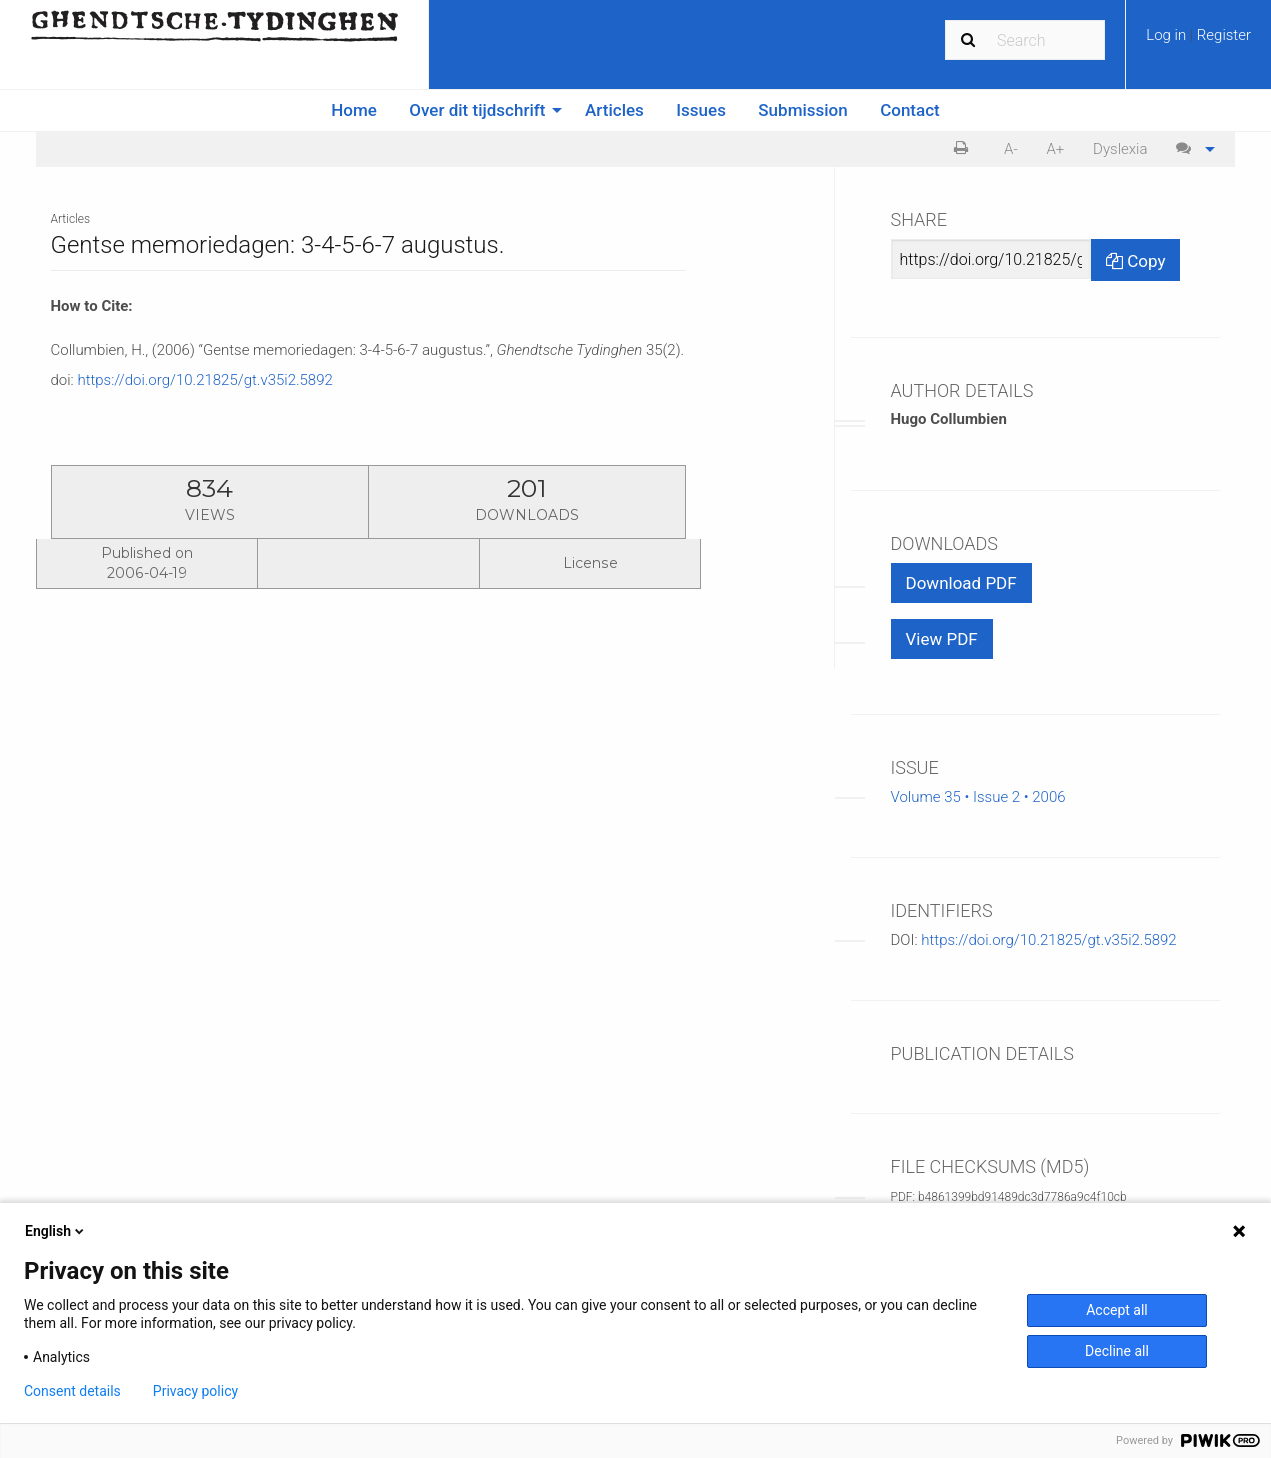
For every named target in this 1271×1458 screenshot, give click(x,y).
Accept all (1117, 1310)
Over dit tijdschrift (477, 110)
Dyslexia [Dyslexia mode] (1120, 149)
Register (1224, 35)
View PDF (942, 639)
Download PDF (961, 583)
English (56, 1231)
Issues (701, 110)
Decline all (1117, 1351)
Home (354, 110)
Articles (614, 110)
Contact (910, 110)
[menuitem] (1198, 42)
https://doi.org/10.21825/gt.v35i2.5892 (204, 380)
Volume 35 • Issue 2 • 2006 (978, 797)
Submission (802, 110)
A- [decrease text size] (1011, 149)
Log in (1168, 35)
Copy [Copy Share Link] (1135, 261)
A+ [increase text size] (1055, 149)
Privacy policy (195, 1391)
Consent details (72, 1391)
